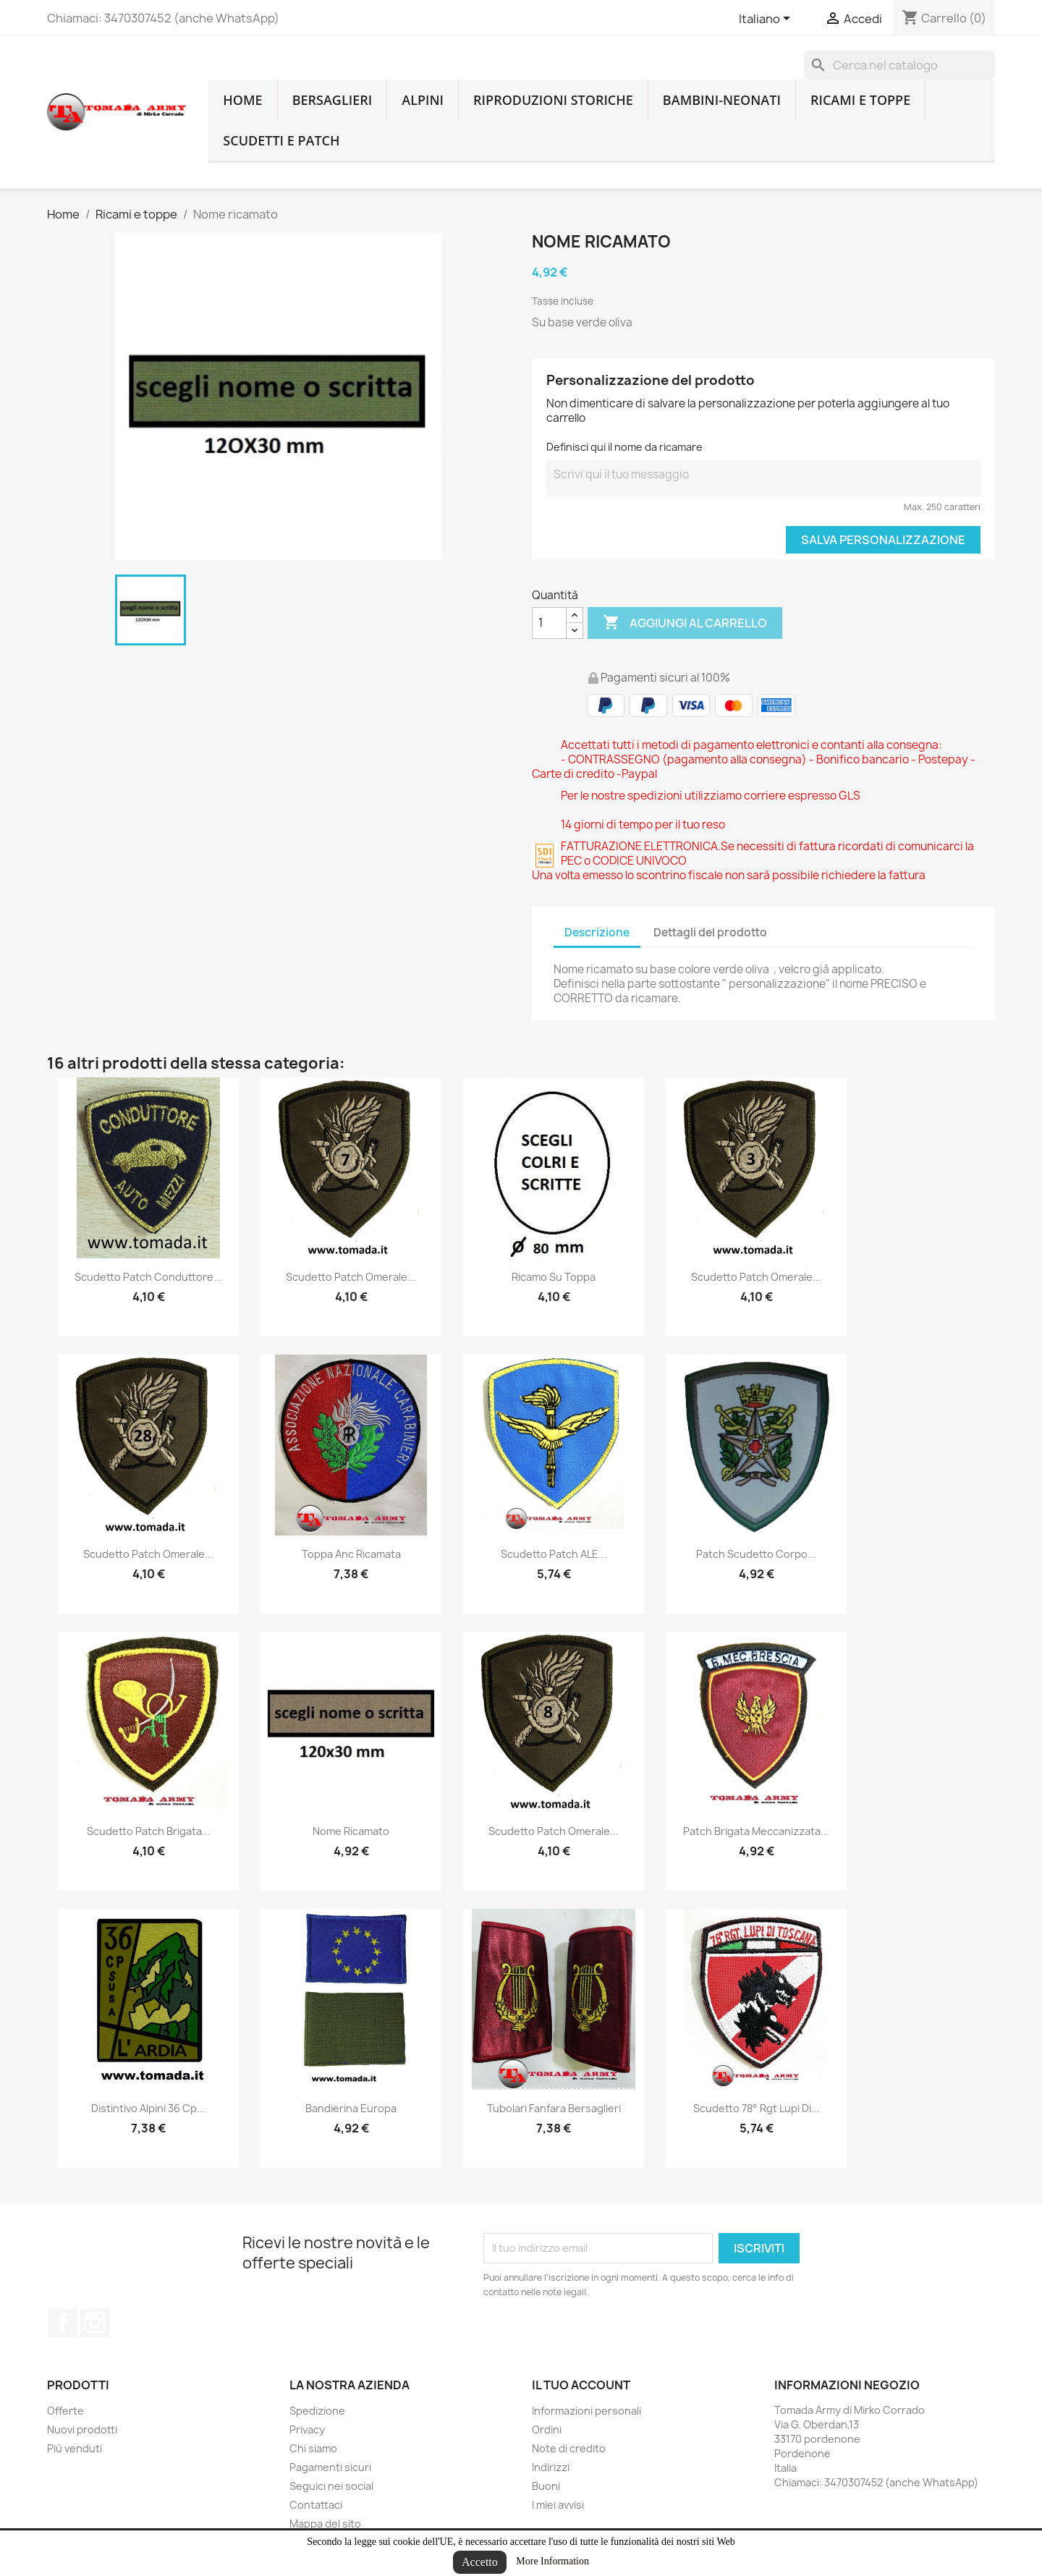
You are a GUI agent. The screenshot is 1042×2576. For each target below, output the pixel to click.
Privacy (307, 2429)
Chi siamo (313, 2448)
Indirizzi (550, 2467)
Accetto (480, 2562)
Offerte (65, 2411)
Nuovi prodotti (82, 2429)
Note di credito (569, 2448)
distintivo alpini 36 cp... (148, 2108)
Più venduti (74, 2448)
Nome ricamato (351, 1831)
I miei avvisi (558, 2505)
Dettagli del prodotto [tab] (710, 932)
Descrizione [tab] (597, 932)
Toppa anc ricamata (351, 1554)
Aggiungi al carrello (685, 623)
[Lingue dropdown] (767, 19)
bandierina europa (351, 2108)
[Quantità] (549, 623)
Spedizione (317, 2411)
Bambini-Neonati (722, 100)
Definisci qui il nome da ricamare (624, 447)
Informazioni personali (586, 2411)
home (242, 100)
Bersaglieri (332, 100)
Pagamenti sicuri (330, 2467)
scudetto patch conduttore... (148, 1277)
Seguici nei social (331, 2486)
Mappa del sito (325, 2523)
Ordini (547, 2429)
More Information (552, 2561)
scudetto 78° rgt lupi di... (756, 2108)
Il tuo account (581, 2385)
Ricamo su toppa (554, 1277)
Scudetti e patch (281, 140)
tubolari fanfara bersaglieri (554, 2108)
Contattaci (315, 2505)
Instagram (94, 2322)
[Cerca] (899, 65)
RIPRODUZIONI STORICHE (553, 100)
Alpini (423, 100)
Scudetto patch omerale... (351, 1277)
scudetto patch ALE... (554, 1554)
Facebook (62, 2322)
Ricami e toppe (860, 100)
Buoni (546, 2486)
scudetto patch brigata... (149, 1831)
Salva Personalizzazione (883, 540)
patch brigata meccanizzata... (756, 1831)
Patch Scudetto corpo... (756, 1554)
